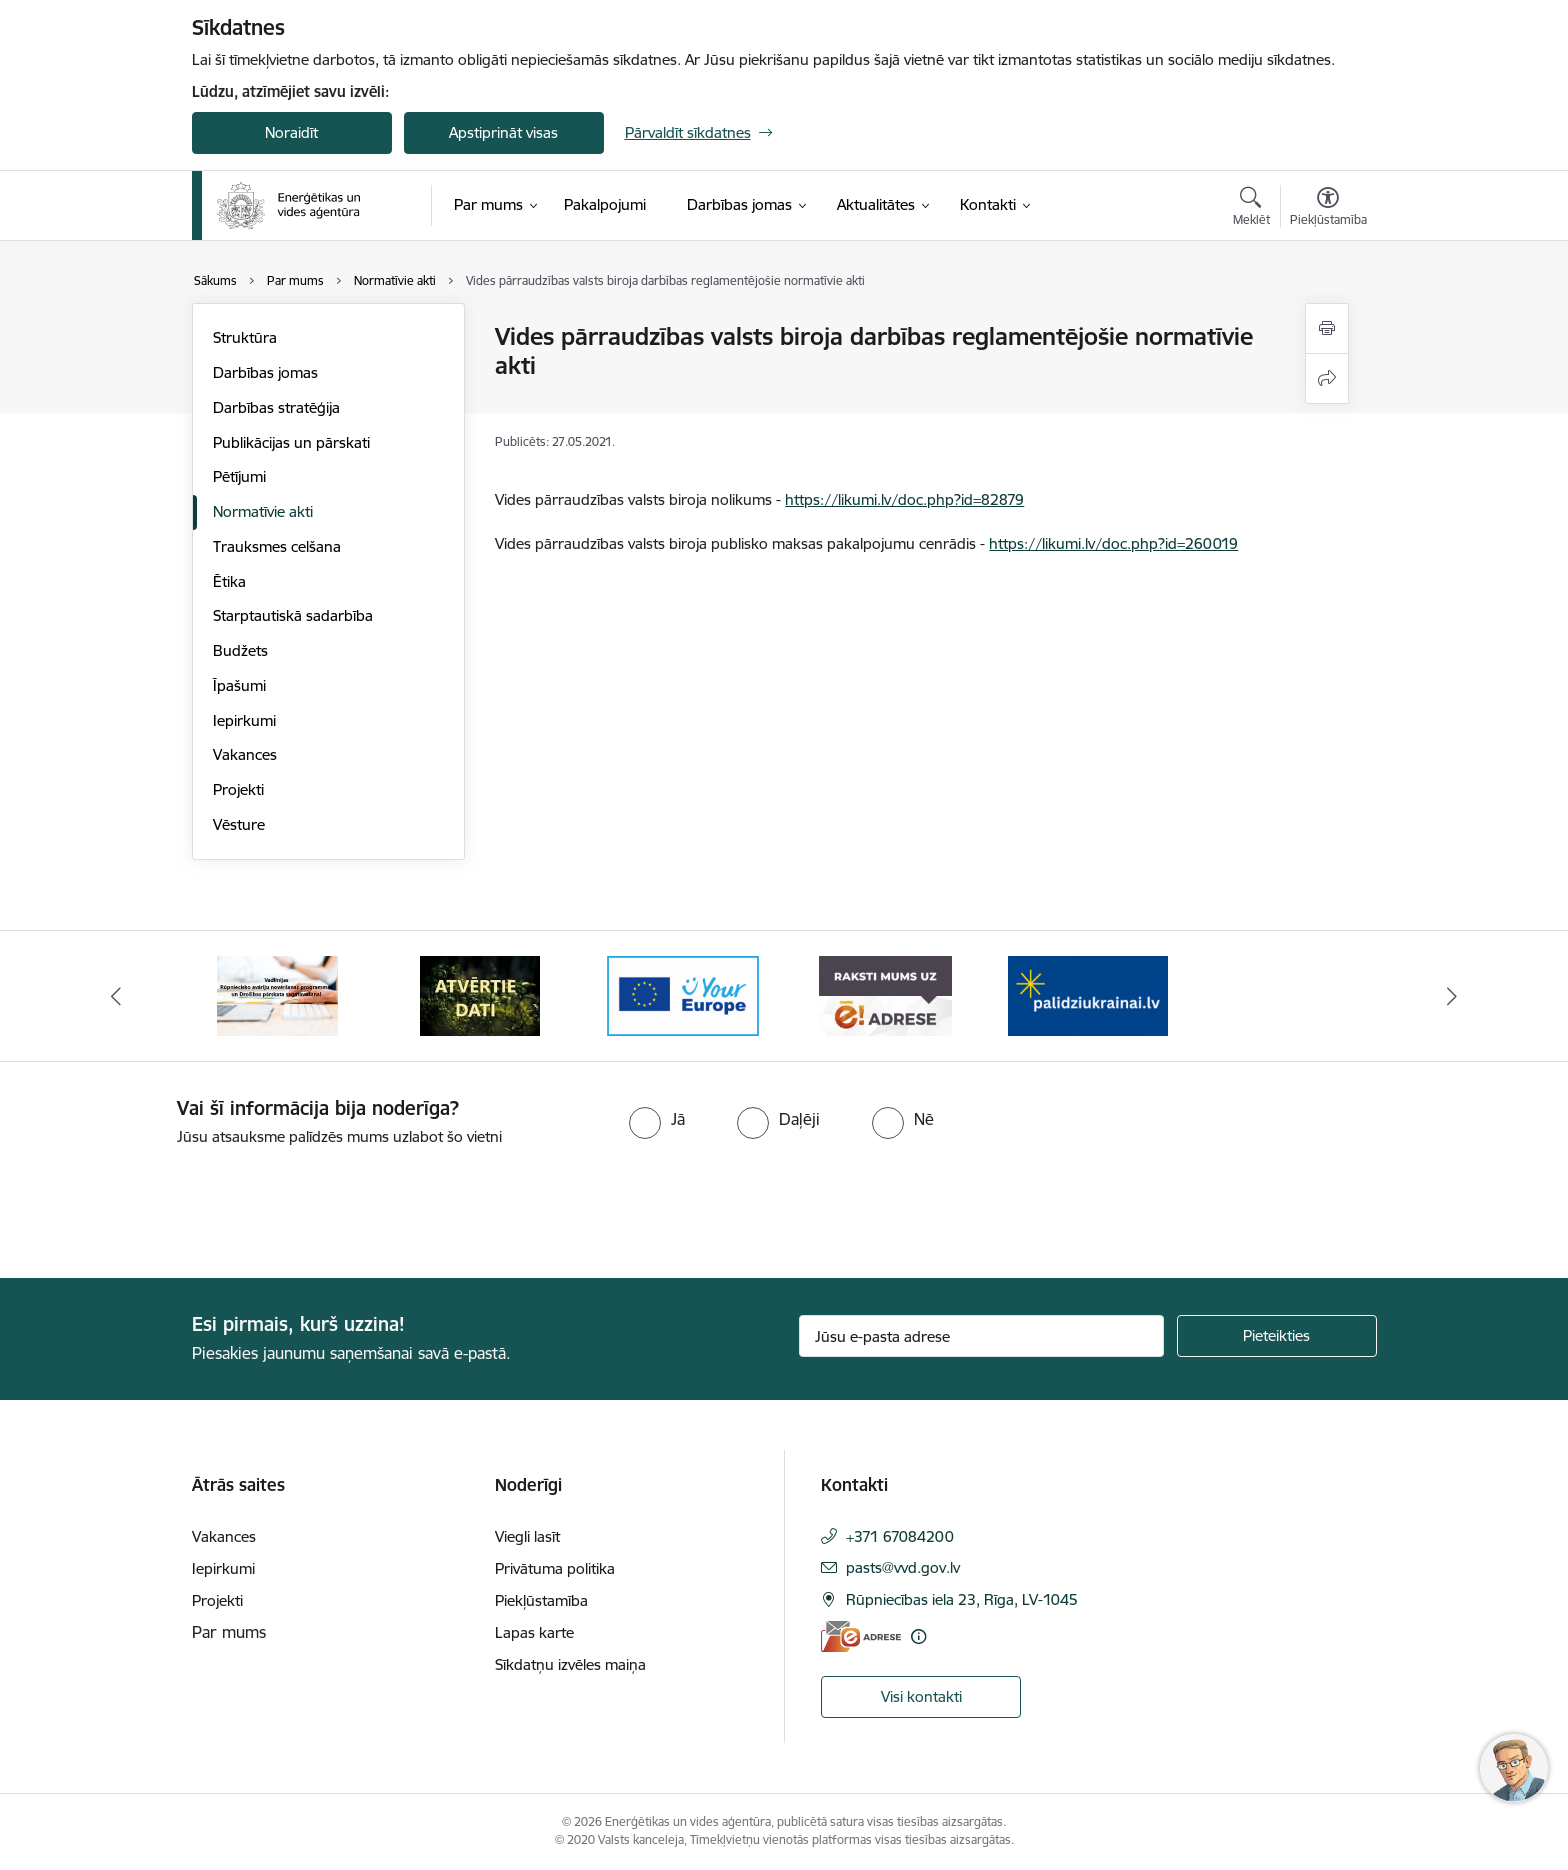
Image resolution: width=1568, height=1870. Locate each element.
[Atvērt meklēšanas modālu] (1251, 209)
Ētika (229, 581)
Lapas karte (534, 1632)
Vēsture (239, 824)
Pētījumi (239, 476)
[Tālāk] (1453, 996)
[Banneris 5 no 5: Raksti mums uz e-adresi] (1087, 994)
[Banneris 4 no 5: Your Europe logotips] (885, 994)
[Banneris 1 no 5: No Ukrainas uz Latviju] (278, 994)
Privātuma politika (555, 1568)
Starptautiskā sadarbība (293, 615)
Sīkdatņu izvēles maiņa (570, 1664)
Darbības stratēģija (276, 407)
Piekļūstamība (541, 1600)
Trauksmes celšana (277, 546)
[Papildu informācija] (918, 1636)
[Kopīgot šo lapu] (1327, 378)
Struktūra (245, 337)
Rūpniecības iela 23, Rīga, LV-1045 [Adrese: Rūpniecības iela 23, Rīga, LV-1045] (962, 1599)
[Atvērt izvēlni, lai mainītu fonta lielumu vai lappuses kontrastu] (1328, 209)
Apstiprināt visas (503, 132)
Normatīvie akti (263, 511)
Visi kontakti (921, 1696)
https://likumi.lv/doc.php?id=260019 (1113, 543)
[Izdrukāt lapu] (1327, 328)
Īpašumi (239, 685)
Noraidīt (291, 132)
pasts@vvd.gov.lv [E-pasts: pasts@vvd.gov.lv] (903, 1567)
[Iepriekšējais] (116, 996)
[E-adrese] (861, 1636)
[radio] (657, 1119)
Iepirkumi (244, 720)
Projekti (238, 789)
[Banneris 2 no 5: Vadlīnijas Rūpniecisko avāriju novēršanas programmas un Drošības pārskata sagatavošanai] (480, 994)
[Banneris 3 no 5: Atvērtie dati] (683, 994)
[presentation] (167, 1204)
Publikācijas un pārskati (291, 442)
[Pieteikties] (1277, 1336)
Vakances (245, 754)
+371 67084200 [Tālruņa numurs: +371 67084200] (900, 1536)
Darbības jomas (265, 372)
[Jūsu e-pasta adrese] (981, 1336)
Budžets (240, 650)
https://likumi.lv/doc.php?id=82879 (904, 499)
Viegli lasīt (527, 1536)
